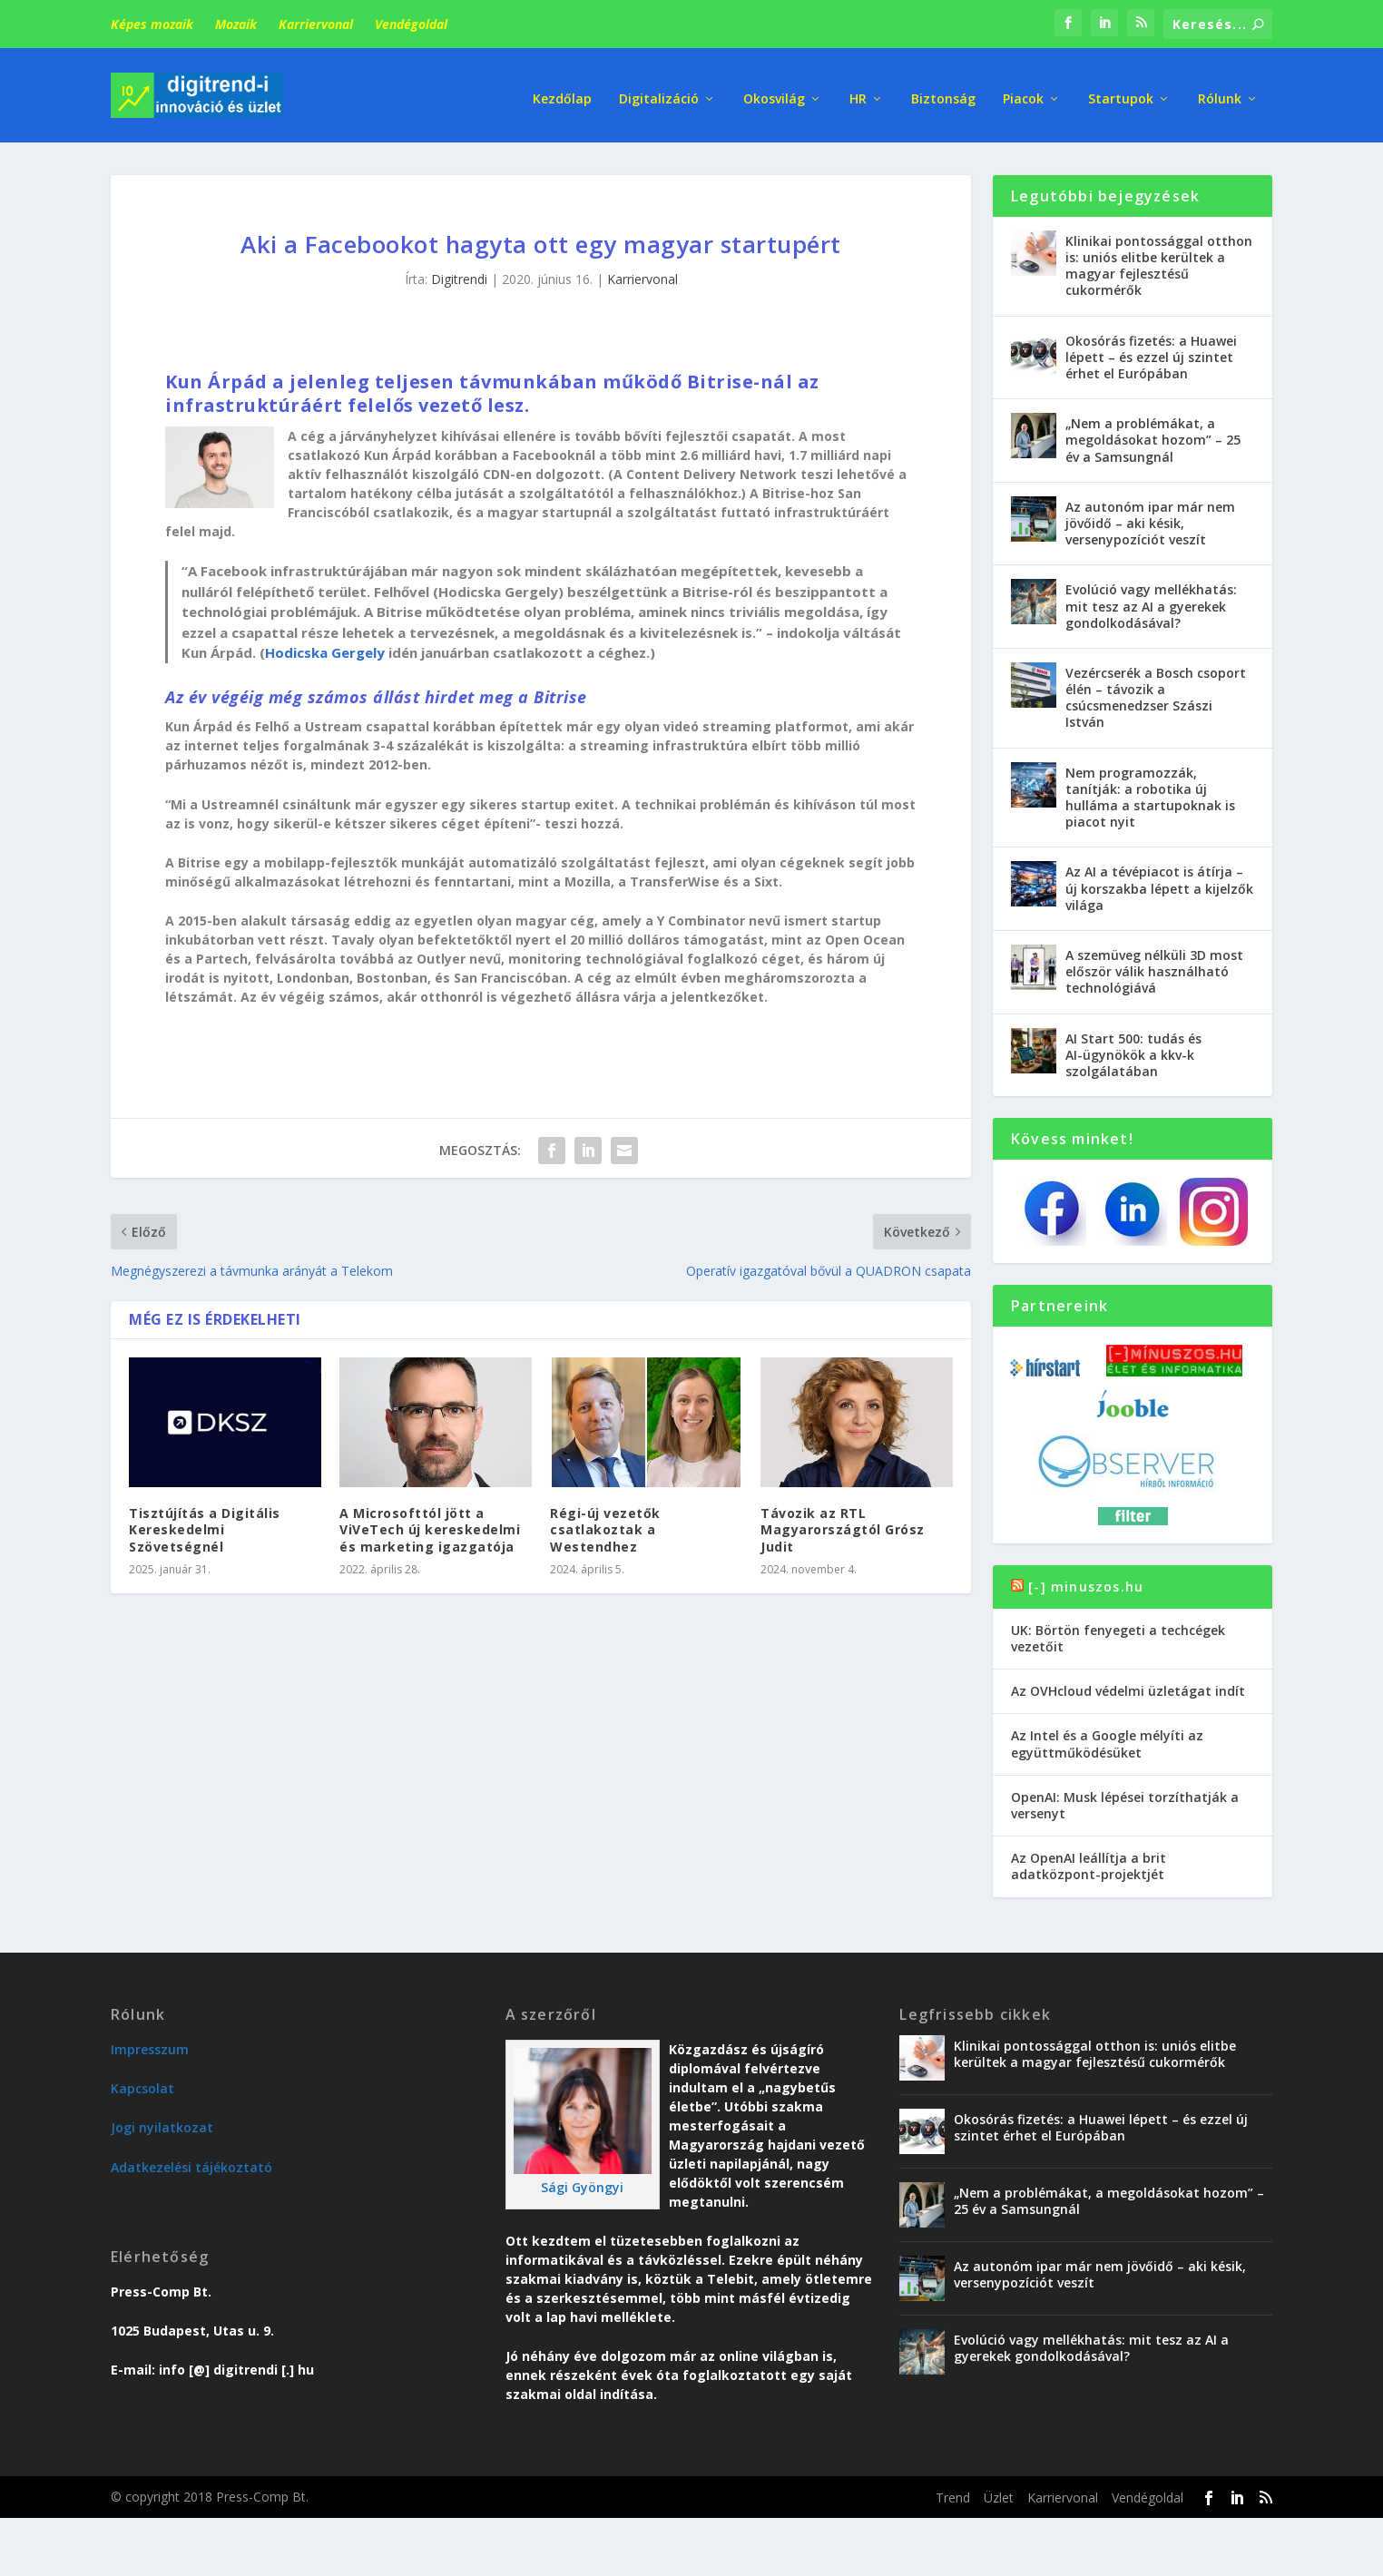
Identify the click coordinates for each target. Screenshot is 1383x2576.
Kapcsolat (142, 2082)
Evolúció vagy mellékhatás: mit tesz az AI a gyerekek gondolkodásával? (1151, 600)
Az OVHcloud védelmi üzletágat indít (1128, 1685)
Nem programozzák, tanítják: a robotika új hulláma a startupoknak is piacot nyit (1150, 792)
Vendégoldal (411, 24)
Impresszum (150, 2043)
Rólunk (1219, 90)
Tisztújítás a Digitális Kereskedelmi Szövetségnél (204, 1524)
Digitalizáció (659, 90)
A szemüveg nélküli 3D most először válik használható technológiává (1154, 966)
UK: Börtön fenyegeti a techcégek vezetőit (1118, 1633)
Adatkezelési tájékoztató (191, 2161)
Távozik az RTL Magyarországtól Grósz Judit (842, 1524)
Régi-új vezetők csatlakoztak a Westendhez (605, 1524)
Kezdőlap (562, 90)
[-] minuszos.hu (1085, 1581)
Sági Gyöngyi (582, 2181)
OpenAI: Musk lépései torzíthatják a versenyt (1125, 1800)
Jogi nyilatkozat (162, 2121)
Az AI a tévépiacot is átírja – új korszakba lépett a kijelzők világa (1159, 882)
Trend (953, 2492)
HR (858, 90)
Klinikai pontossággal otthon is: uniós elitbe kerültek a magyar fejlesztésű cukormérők (1158, 260)
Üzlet (999, 2492)
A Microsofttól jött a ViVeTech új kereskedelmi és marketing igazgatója (429, 1524)
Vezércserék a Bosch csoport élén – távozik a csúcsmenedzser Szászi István (1155, 692)
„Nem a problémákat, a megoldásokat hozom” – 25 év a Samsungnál (1153, 434)
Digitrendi (459, 273)
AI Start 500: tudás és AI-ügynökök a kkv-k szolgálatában (1133, 1049)
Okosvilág (774, 90)
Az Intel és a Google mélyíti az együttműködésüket (1107, 1738)
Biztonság (943, 90)
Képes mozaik (152, 24)
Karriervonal (316, 24)
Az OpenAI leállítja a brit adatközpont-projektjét (1088, 1860)
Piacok (1023, 90)
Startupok (1120, 90)
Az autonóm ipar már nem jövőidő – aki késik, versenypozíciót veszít (1150, 518)
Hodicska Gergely (325, 647)
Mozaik (236, 24)
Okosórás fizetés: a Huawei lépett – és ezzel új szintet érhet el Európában (1151, 352)
